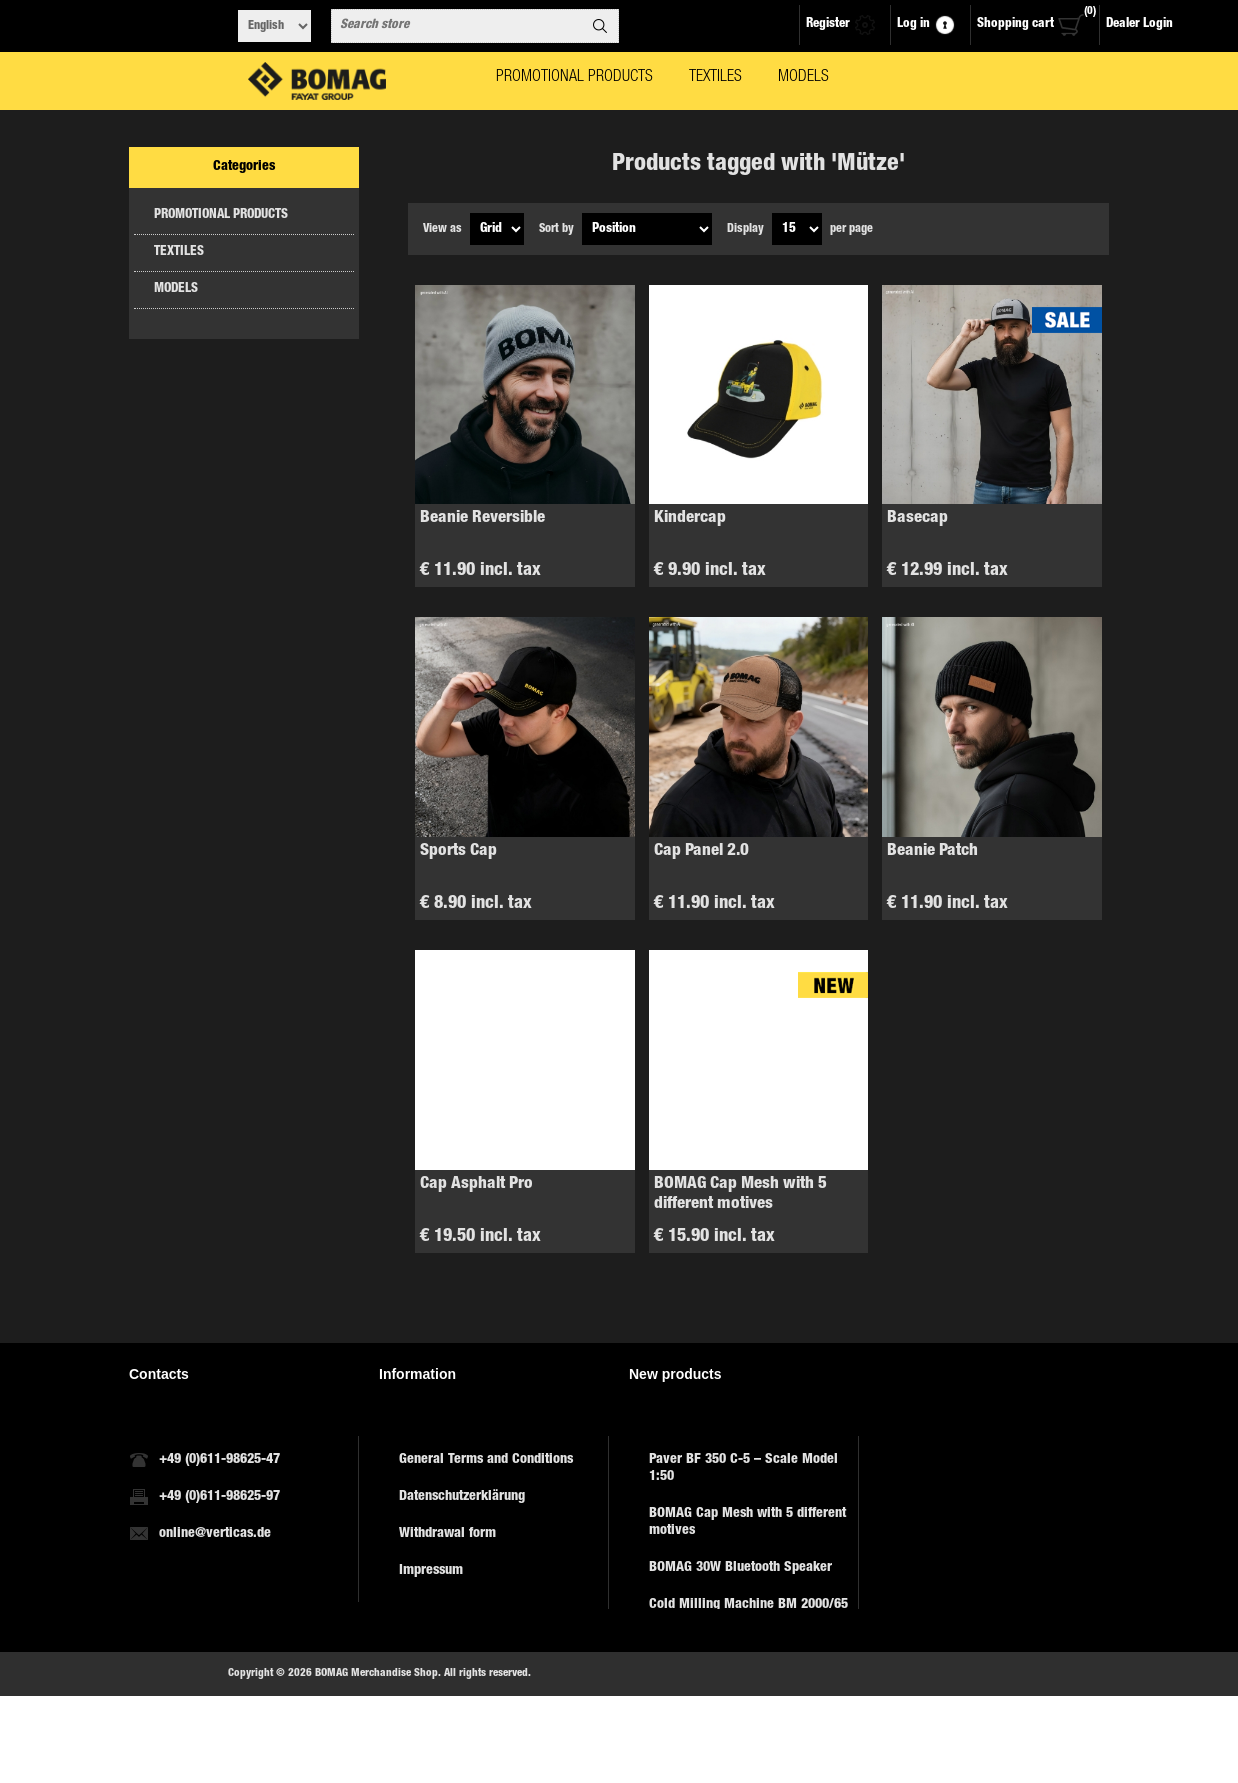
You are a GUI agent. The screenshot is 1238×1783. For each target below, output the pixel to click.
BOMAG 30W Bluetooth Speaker (740, 1562)
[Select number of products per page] (797, 229)
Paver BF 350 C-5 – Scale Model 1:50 (743, 1462)
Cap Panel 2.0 (701, 851)
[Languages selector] (274, 26)
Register (828, 24)
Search (600, 26)
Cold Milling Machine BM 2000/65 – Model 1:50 (748, 1607)
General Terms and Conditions (486, 1454)
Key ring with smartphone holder (744, 1690)
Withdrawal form (447, 1528)
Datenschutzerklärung (462, 1491)
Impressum (431, 1565)
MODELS (176, 289)
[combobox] (457, 26)
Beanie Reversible (482, 518)
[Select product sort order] (647, 229)
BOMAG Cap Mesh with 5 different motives (740, 1194)
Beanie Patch (932, 851)
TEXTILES (179, 252)
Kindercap (690, 518)
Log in (913, 24)
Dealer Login (1139, 24)
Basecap (917, 518)
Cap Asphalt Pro (476, 1184)
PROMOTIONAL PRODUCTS (221, 215)
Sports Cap (458, 851)
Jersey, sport (686, 1653)
